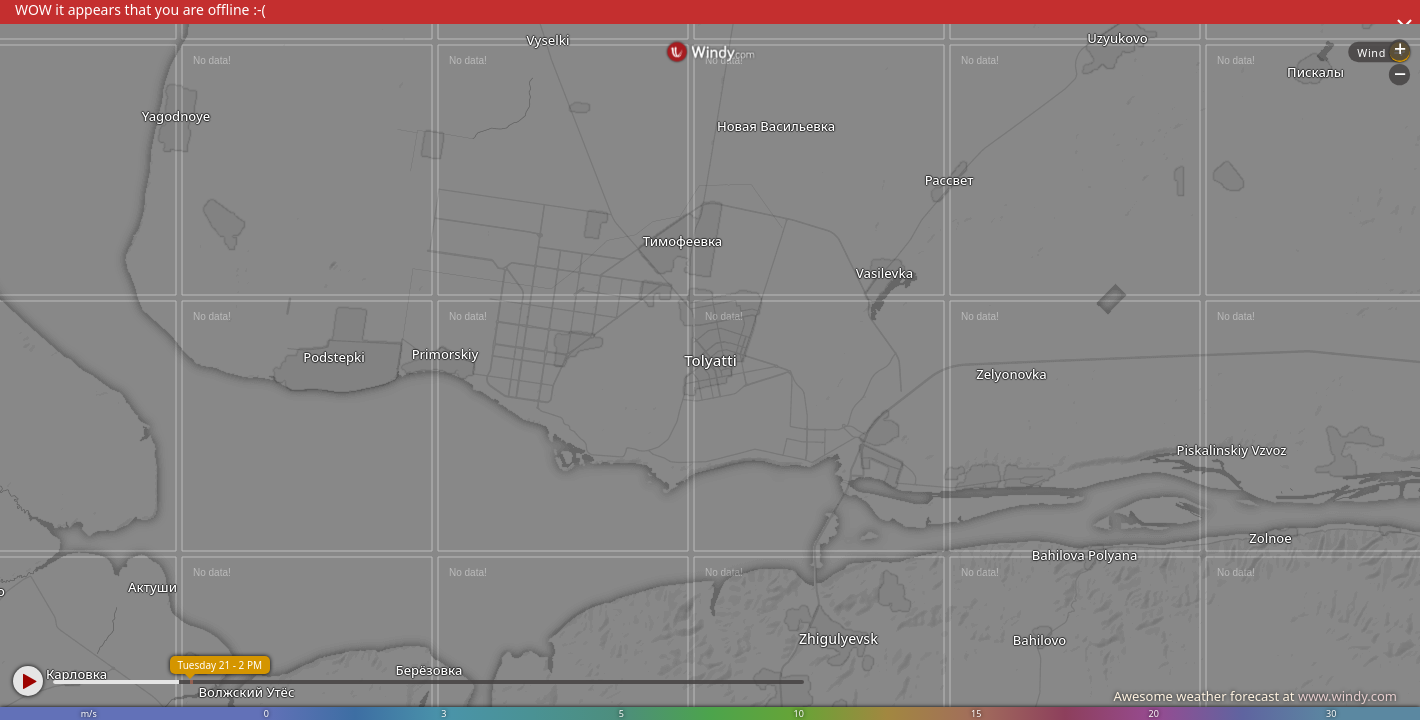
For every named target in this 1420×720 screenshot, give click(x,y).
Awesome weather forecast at (1255, 696)
